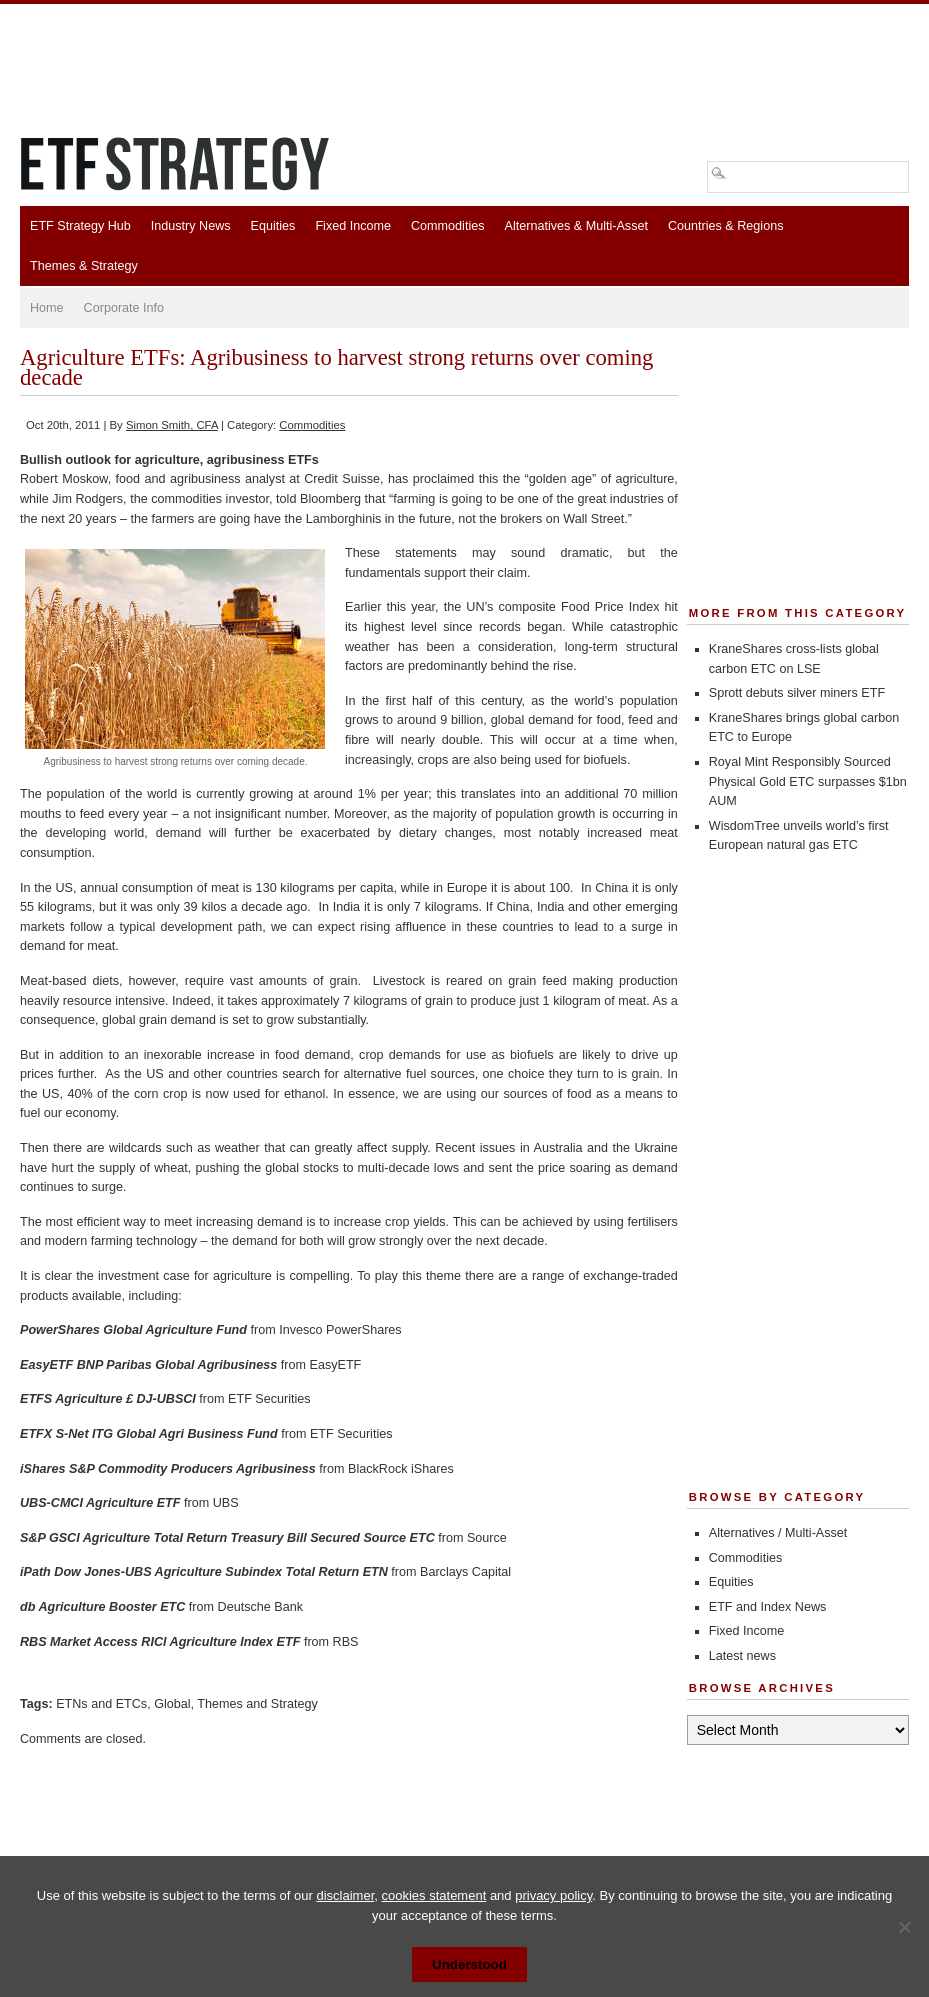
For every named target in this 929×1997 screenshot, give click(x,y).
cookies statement (433, 1895)
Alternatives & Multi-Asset (575, 226)
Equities (273, 226)
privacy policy (553, 1895)
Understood (469, 1964)
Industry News (191, 226)
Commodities (447, 226)
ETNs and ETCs (101, 1704)
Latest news (742, 1656)
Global (172, 1704)
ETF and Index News (768, 1607)
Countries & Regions (726, 226)
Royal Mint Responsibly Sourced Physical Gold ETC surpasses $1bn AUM (808, 781)
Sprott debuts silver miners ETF (797, 693)
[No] (904, 1927)
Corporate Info (124, 308)
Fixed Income (353, 226)
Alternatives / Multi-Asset (778, 1533)
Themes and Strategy (257, 1704)
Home (47, 308)
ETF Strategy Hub (80, 226)
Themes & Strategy (84, 266)
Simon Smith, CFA (172, 425)
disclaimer (345, 1895)
